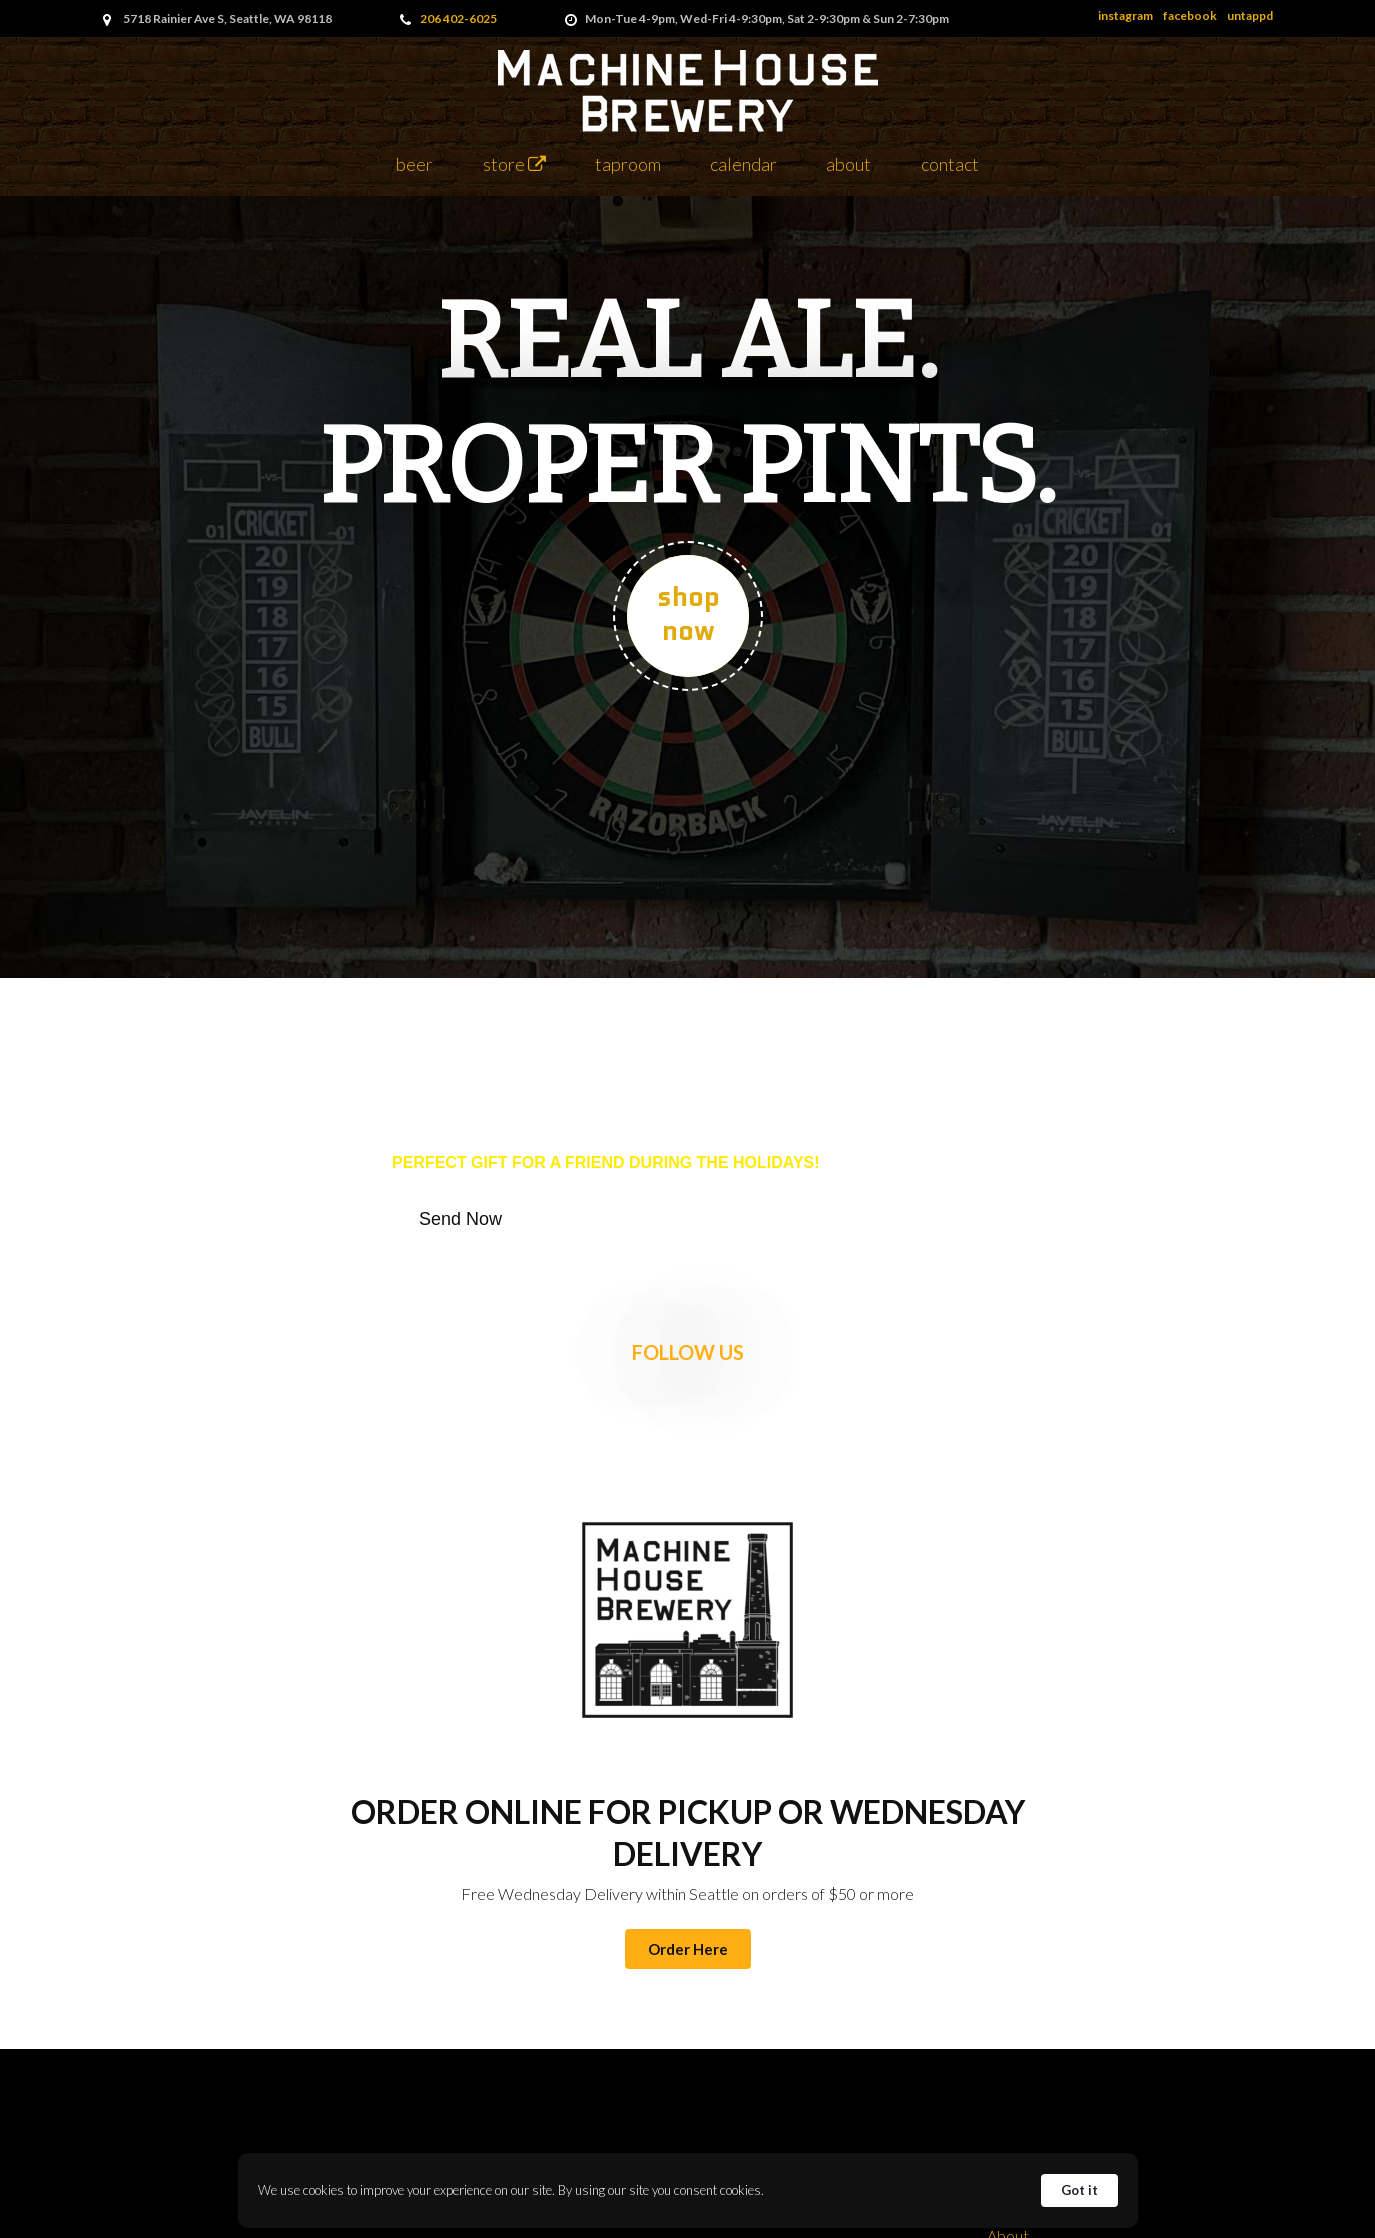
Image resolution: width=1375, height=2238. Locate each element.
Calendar (743, 164)
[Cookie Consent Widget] (688, 2190)
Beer (414, 164)
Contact (950, 164)
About (848, 164)
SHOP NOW (687, 613)
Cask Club (1008, 2131)
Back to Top (1007, 1942)
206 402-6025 (458, 18)
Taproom (628, 164)
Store (514, 164)
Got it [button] (1079, 2190)
